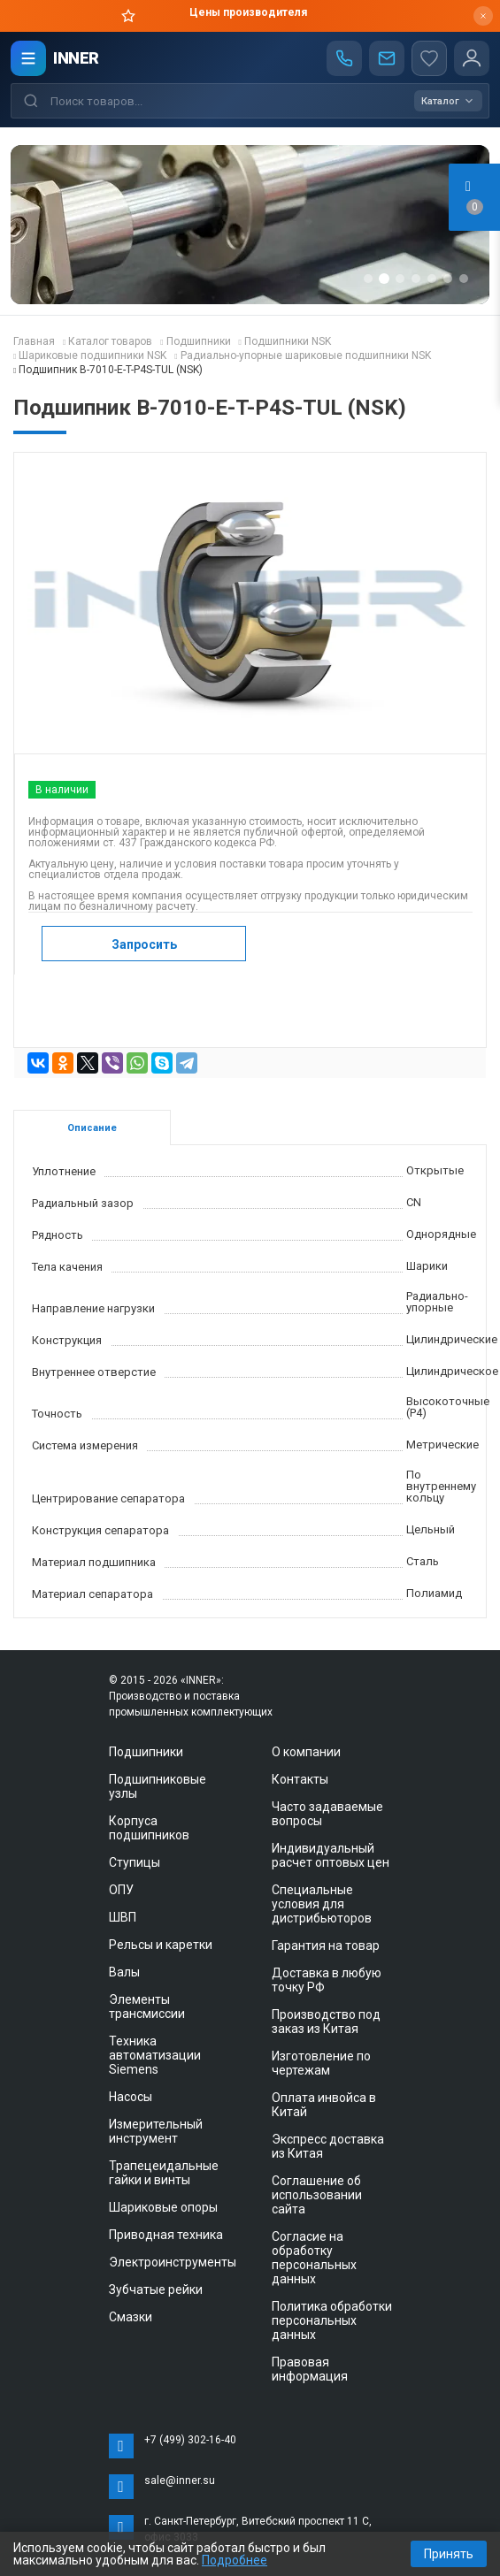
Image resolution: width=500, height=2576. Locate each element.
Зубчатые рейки (156, 2289)
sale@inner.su (179, 2480)
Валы (124, 1972)
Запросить (144, 944)
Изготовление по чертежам (321, 2063)
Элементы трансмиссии (147, 2006)
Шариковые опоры (163, 2207)
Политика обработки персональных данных (332, 2320)
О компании (306, 1752)
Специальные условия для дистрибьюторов (322, 1904)
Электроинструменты (172, 2262)
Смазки (130, 2317)
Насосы (130, 2097)
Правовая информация (310, 2369)
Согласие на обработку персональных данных (314, 2257)
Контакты (300, 1779)
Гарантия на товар (326, 1945)
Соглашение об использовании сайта (317, 2195)
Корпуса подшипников (149, 1828)
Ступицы (134, 1862)
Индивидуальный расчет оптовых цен (330, 1855)
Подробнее (234, 2560)
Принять (448, 2554)
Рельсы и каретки (160, 1945)
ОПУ (121, 1890)
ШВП (122, 1917)
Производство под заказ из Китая (326, 2021)
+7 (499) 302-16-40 (190, 2440)
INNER (76, 58)
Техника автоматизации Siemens (155, 2055)
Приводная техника (166, 2235)
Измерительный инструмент (156, 2131)
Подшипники (146, 1752)
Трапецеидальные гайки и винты (164, 2173)
